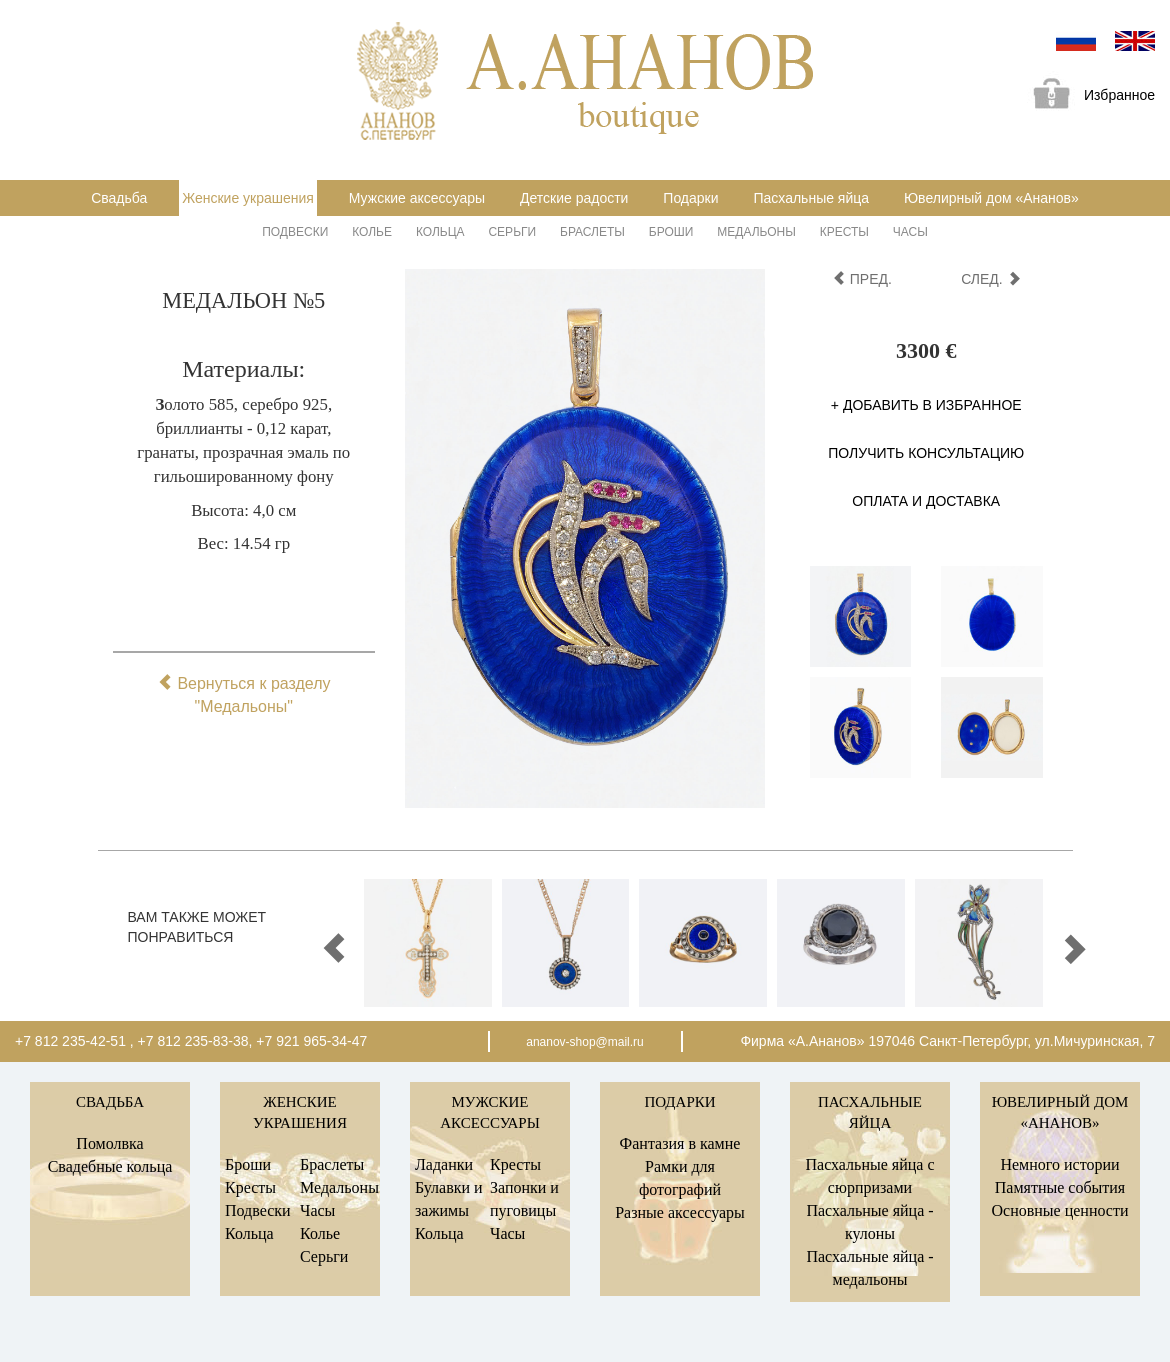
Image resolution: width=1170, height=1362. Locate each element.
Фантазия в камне (680, 1143)
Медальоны (756, 232)
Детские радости (574, 198)
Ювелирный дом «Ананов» (991, 198)
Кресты (844, 232)
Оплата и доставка (926, 501)
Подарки (690, 198)
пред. (862, 279)
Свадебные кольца (110, 1166)
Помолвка (109, 1143)
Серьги (512, 232)
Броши (671, 232)
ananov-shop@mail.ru (585, 1042)
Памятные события (1060, 1187)
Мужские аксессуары (417, 198)
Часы (910, 232)
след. (990, 279)
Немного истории (1059, 1164)
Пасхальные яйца (811, 198)
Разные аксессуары (680, 1212)
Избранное (1087, 96)
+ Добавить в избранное (926, 405)
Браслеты (592, 232)
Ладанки (444, 1164)
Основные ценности (1059, 1210)
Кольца (440, 232)
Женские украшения (248, 198)
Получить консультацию (926, 453)
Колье (372, 232)
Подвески (295, 232)
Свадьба (119, 198)
